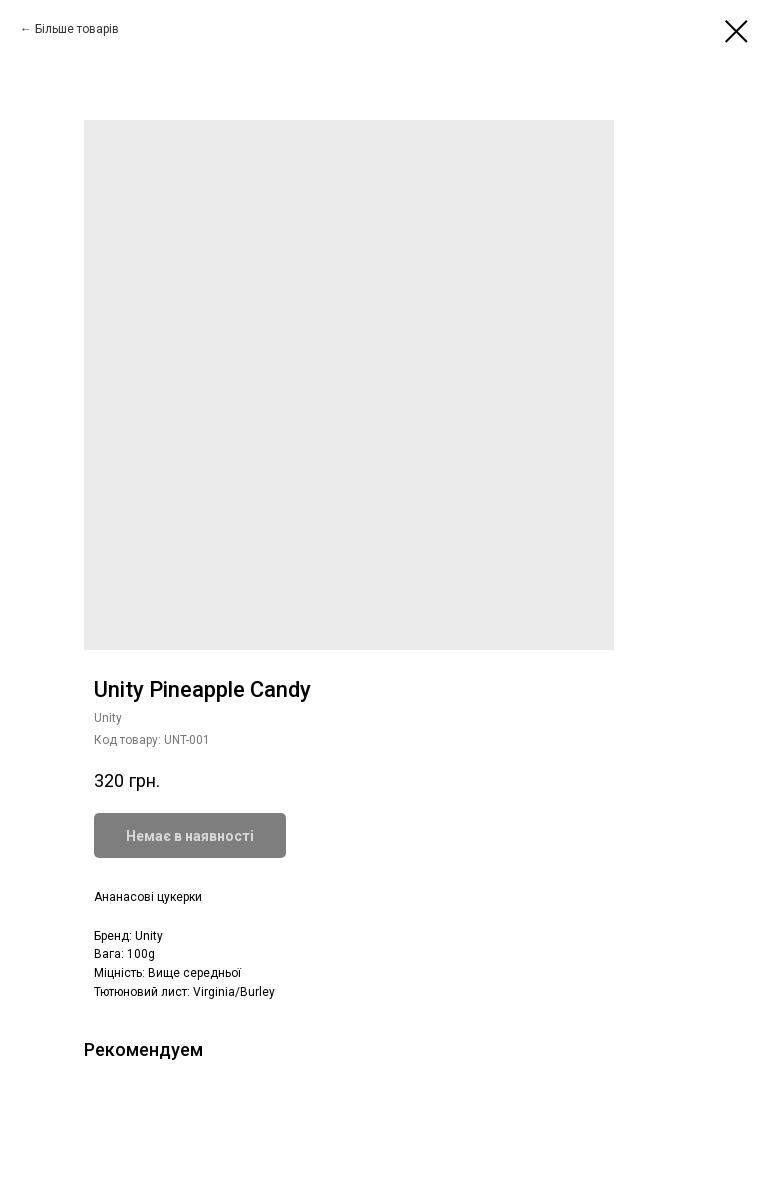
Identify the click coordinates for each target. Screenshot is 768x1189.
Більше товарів (77, 29)
